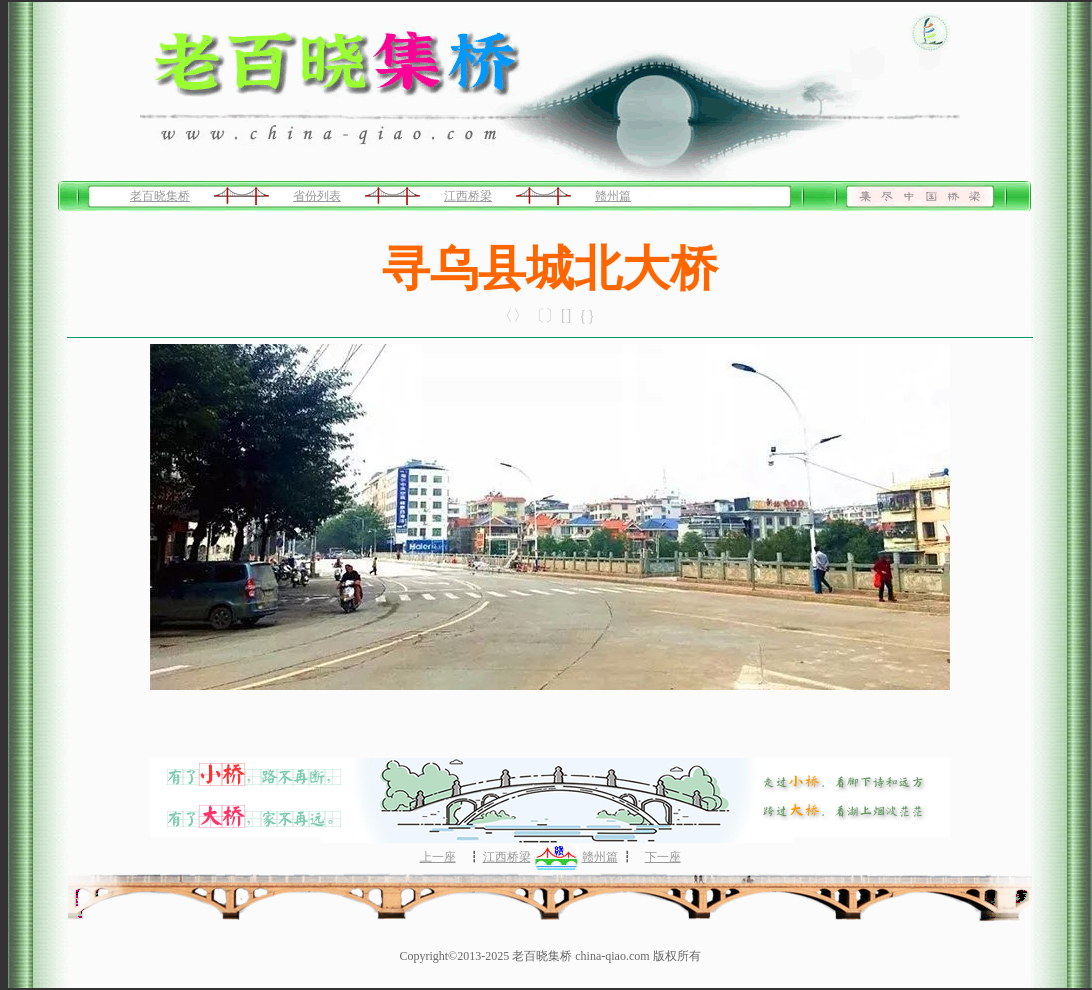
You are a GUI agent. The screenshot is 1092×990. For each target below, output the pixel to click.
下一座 (663, 857)
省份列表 (317, 196)
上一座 (438, 857)
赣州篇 (613, 196)
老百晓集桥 (160, 196)
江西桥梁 (468, 196)
